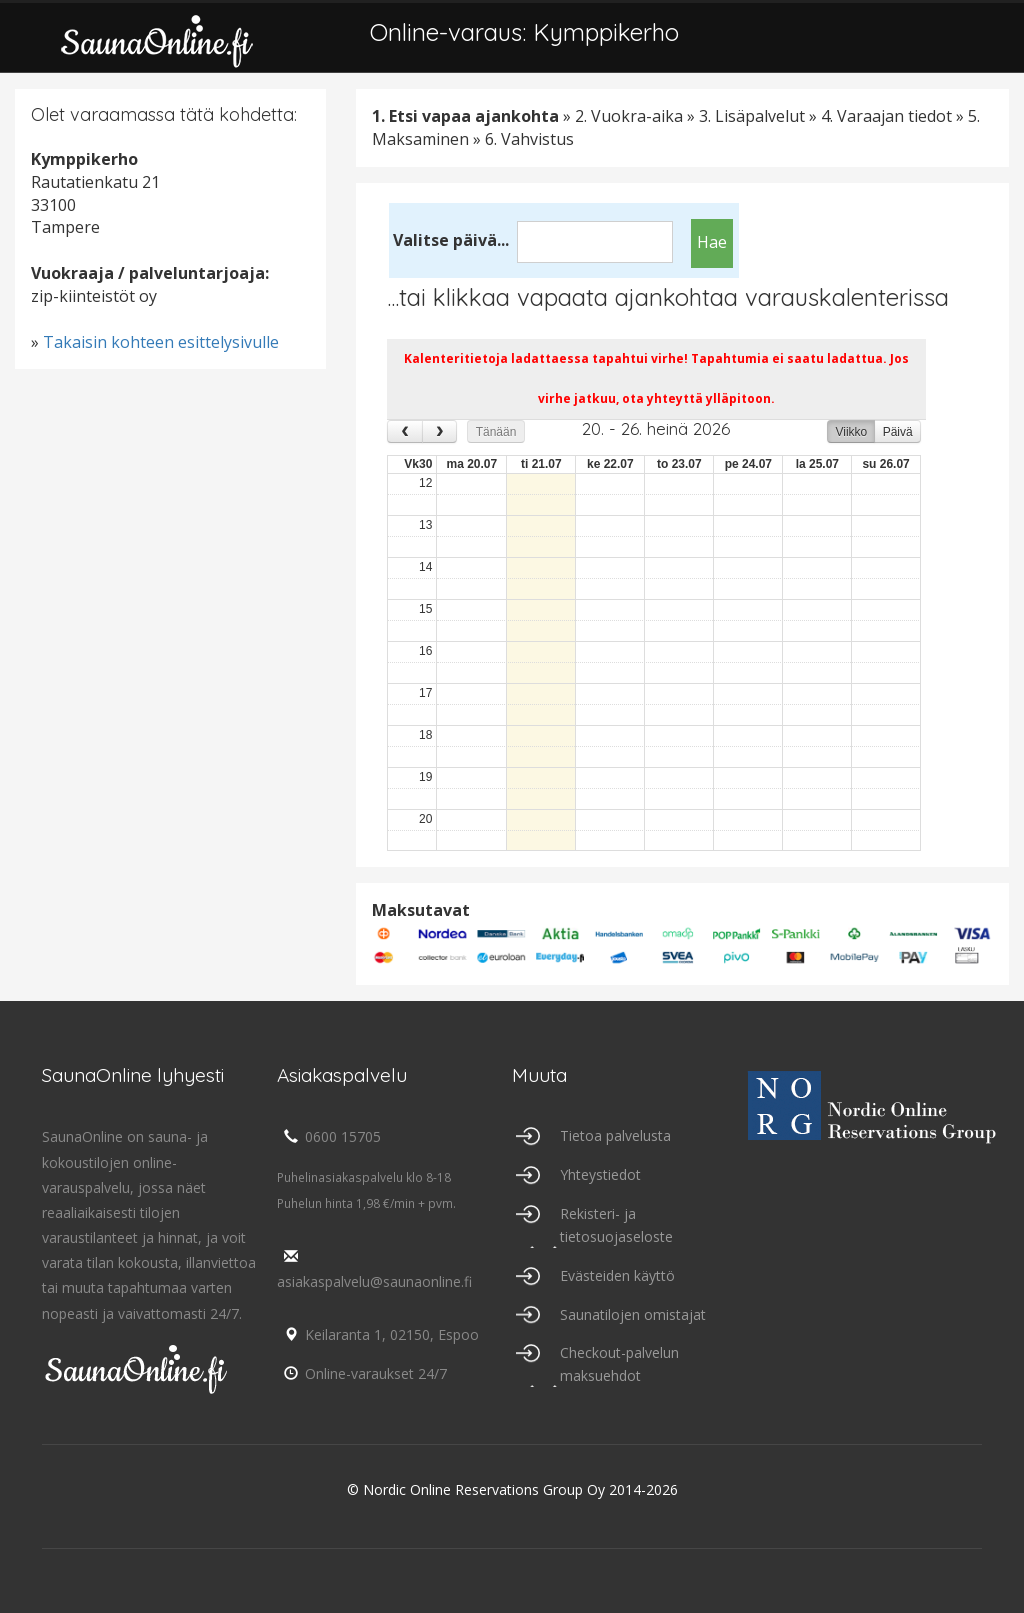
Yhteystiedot (600, 1174)
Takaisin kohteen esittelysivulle (161, 342)
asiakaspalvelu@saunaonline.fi (374, 1270)
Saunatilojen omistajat (633, 1314)
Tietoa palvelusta (615, 1135)
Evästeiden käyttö (617, 1275)
